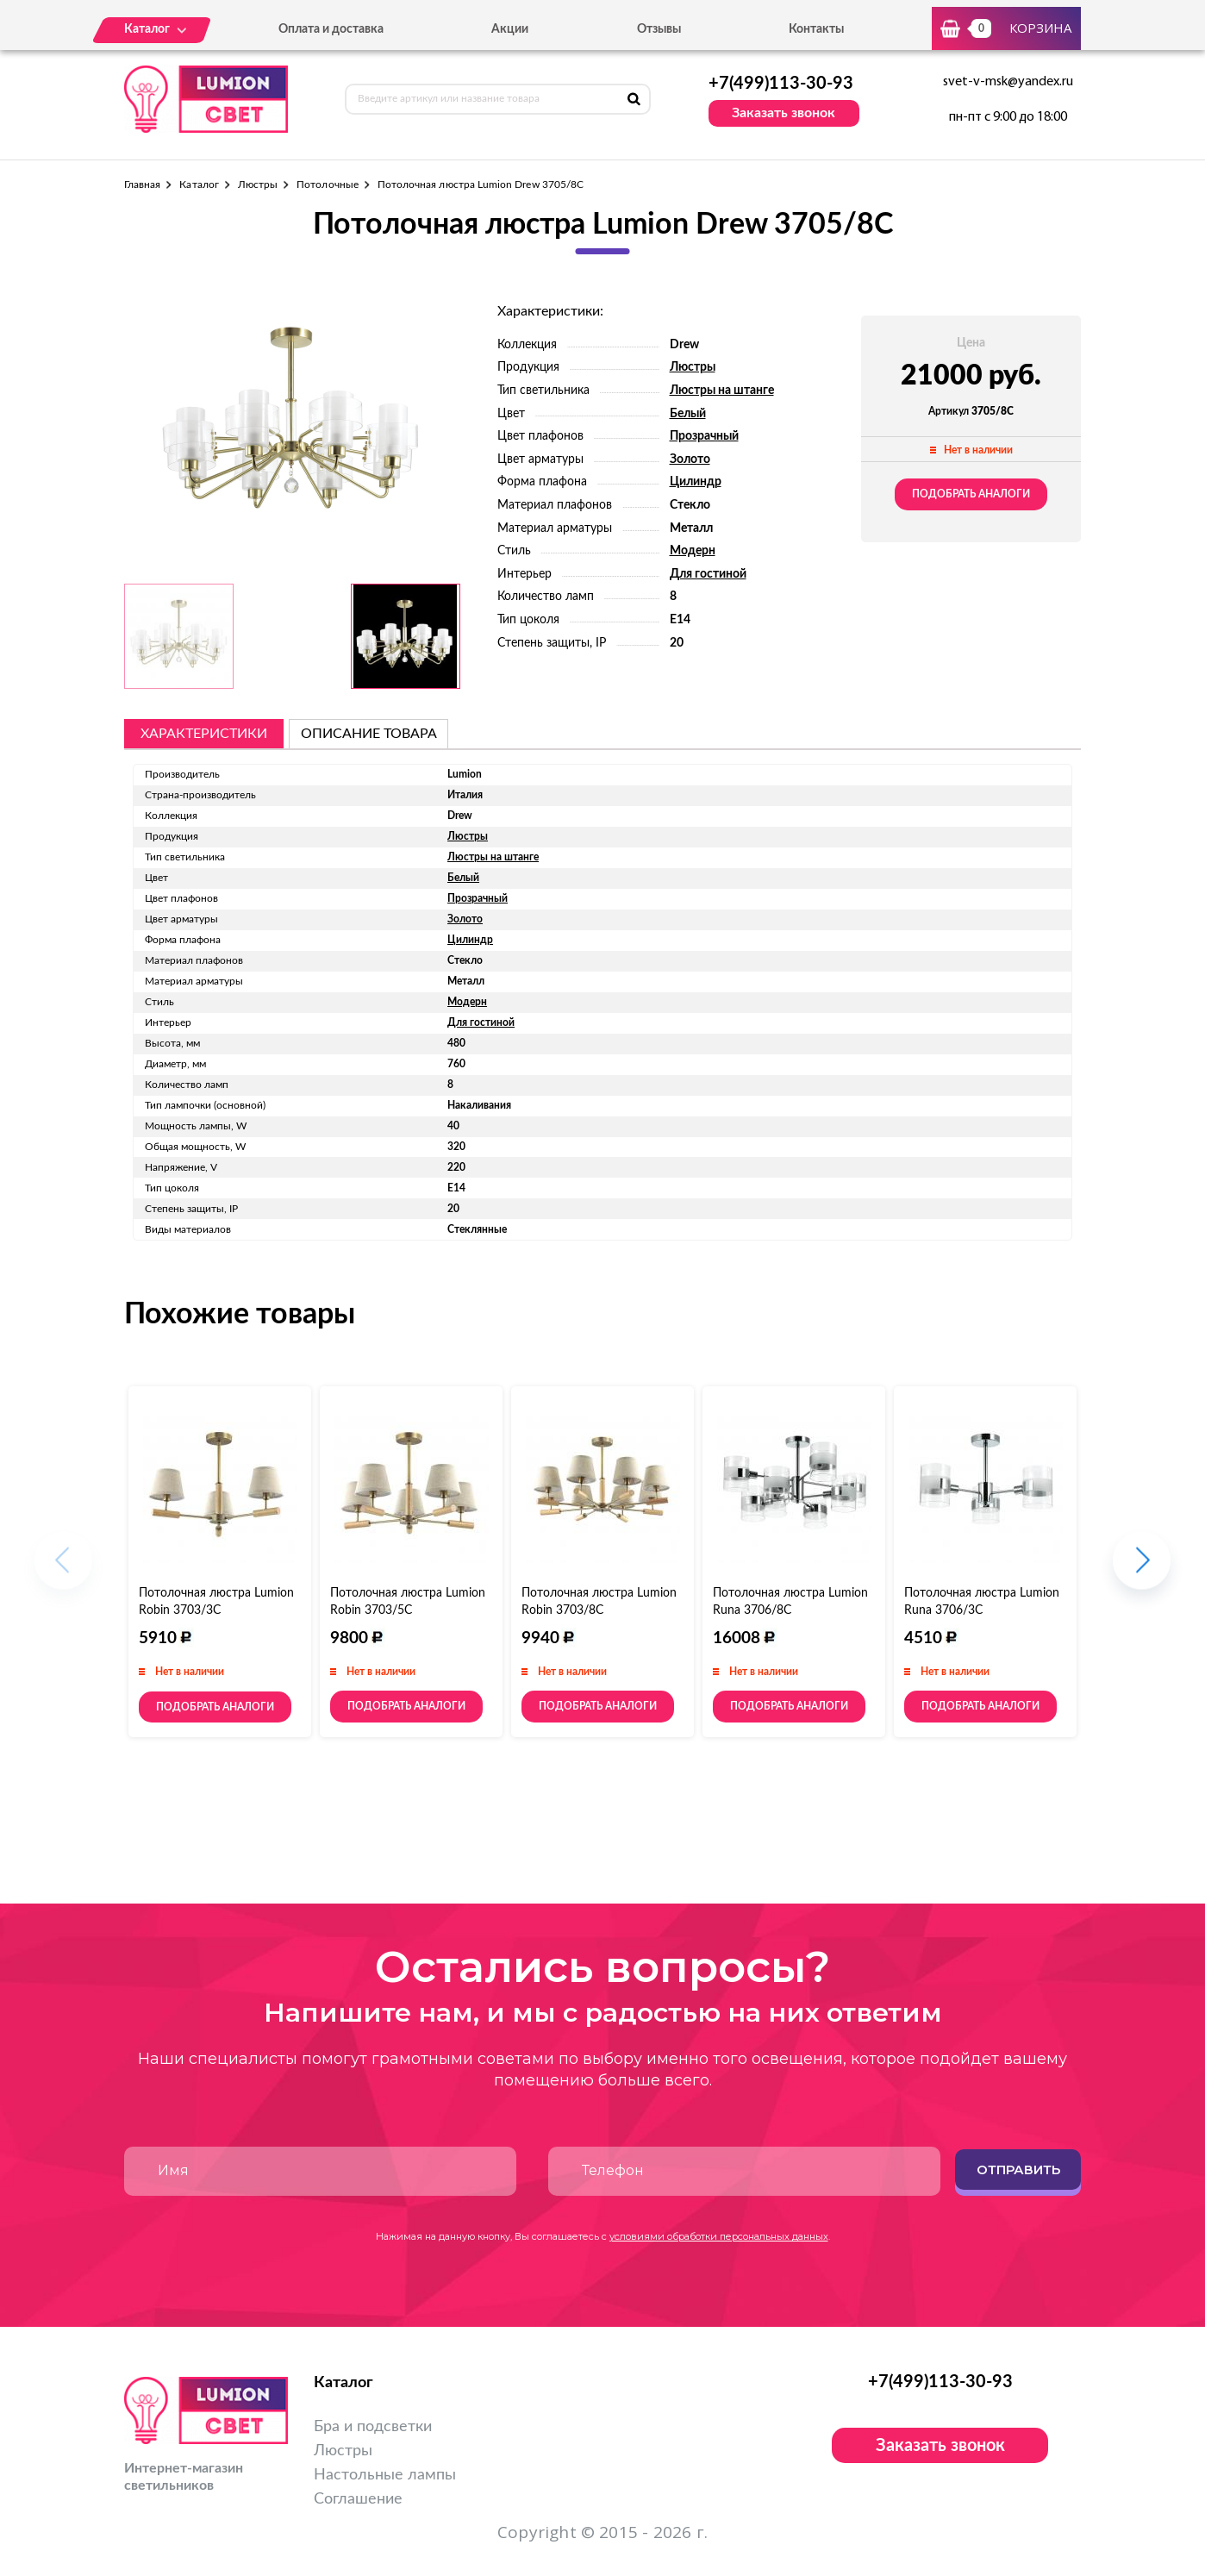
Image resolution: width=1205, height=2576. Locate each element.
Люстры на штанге (722, 391)
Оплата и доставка (331, 29)
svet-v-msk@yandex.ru (1008, 82)
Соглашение (358, 2499)
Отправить (1018, 2169)
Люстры (258, 184)
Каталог (198, 184)
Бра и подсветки (373, 2427)
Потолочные (328, 184)
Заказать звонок (783, 113)
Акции (509, 29)
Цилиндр (695, 482)
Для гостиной (708, 574)
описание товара (369, 734)
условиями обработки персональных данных (718, 2236)
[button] (1141, 1569)
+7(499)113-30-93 (781, 83)
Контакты (816, 29)
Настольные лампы (385, 2475)
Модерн (692, 551)
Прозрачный (704, 436)
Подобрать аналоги (971, 494)
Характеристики (203, 734)
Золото (690, 459)
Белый (688, 414)
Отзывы (659, 29)
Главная (142, 184)
